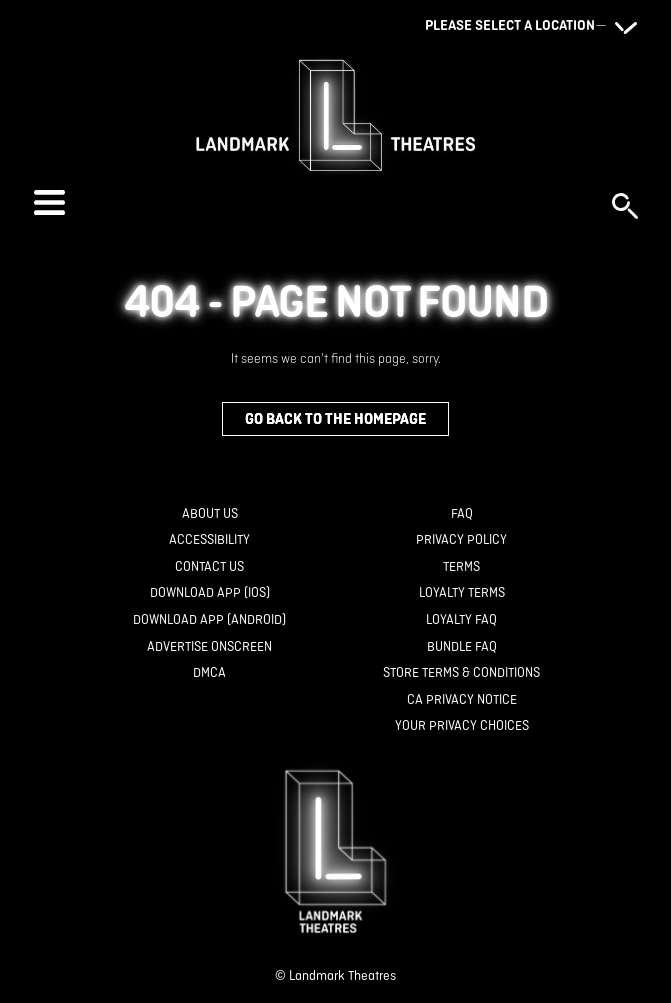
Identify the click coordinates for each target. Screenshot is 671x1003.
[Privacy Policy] (461, 540)
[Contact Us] (209, 567)
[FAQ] (462, 514)
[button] (313, 202)
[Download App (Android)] (209, 620)
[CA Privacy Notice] (462, 700)
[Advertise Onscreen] (209, 647)
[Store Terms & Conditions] (461, 673)
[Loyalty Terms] (462, 593)
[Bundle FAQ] (462, 647)
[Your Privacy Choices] (462, 726)
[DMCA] (209, 673)
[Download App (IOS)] (210, 593)
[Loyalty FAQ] (461, 620)
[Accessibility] (209, 540)
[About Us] (210, 514)
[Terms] (461, 567)
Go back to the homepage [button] (335, 418)
